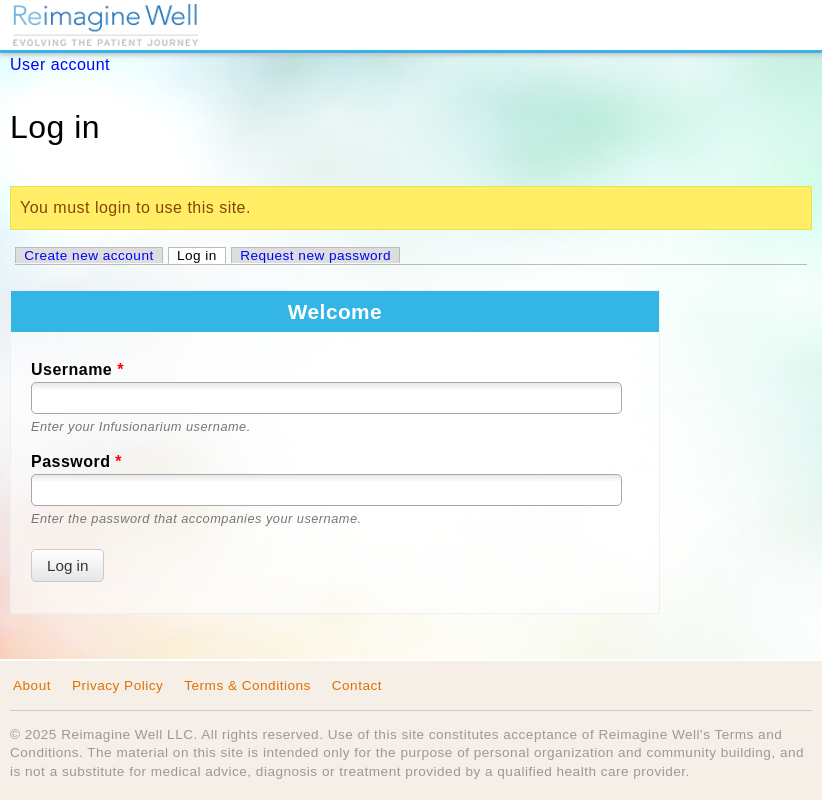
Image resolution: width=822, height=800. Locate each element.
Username (77, 369)
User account (60, 64)
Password (76, 461)
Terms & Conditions (247, 685)
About (32, 685)
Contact (357, 685)
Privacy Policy (117, 685)
